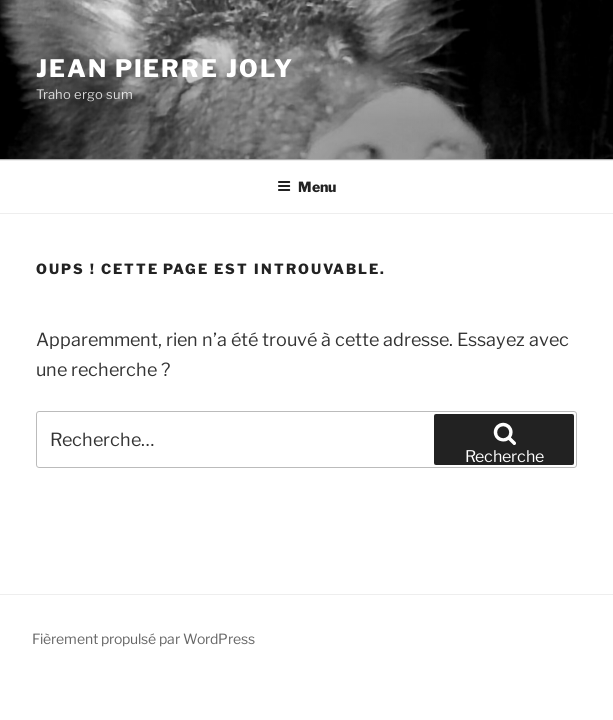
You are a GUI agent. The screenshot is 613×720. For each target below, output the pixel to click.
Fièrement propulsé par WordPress (143, 638)
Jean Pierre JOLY (165, 68)
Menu (306, 186)
